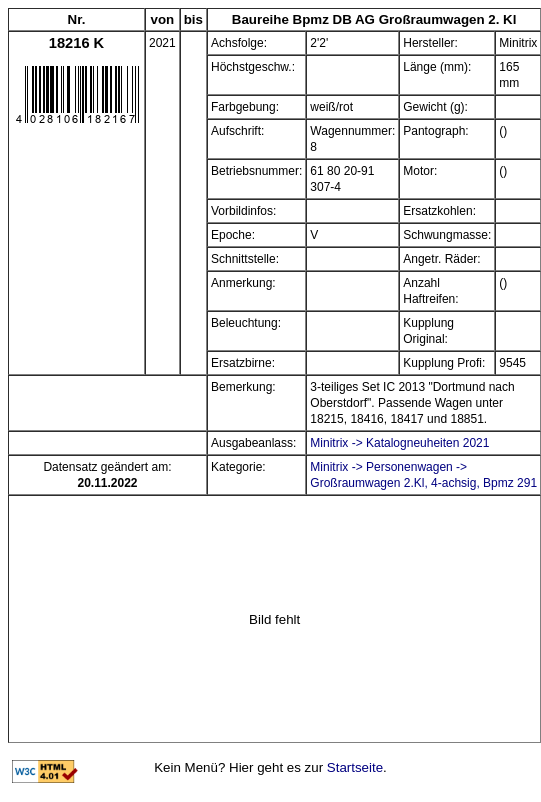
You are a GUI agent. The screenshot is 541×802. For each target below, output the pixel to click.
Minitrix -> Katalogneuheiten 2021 (399, 443)
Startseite (355, 767)
